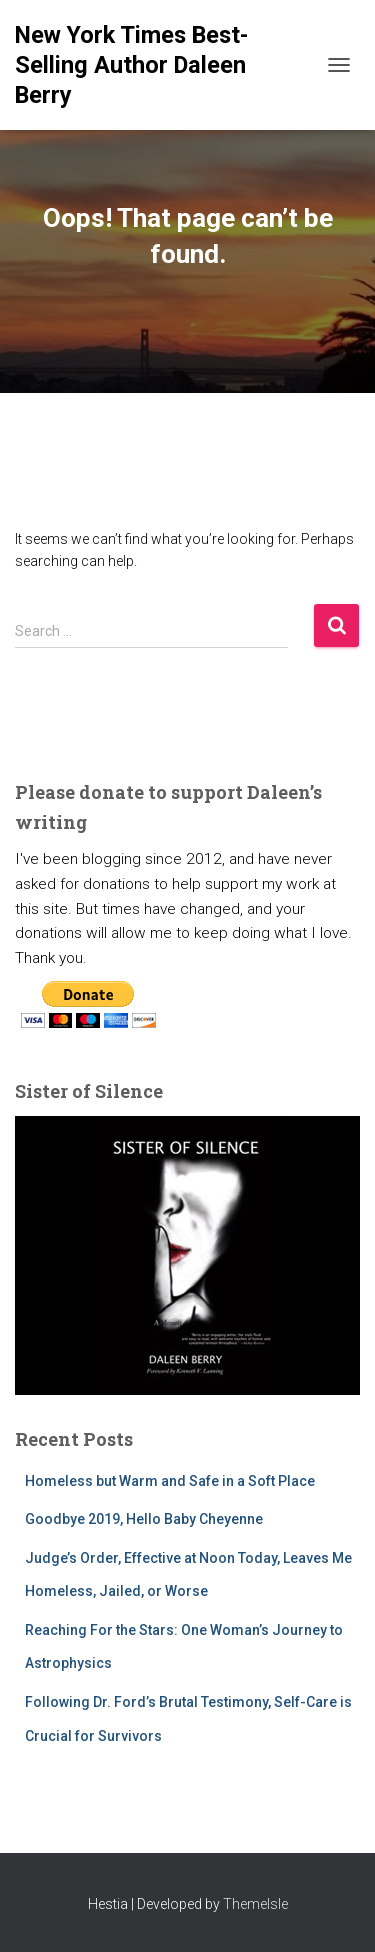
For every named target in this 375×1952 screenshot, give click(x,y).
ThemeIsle (255, 1904)
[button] (32, 1256)
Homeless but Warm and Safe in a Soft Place (170, 1481)
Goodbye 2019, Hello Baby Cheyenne (144, 1519)
